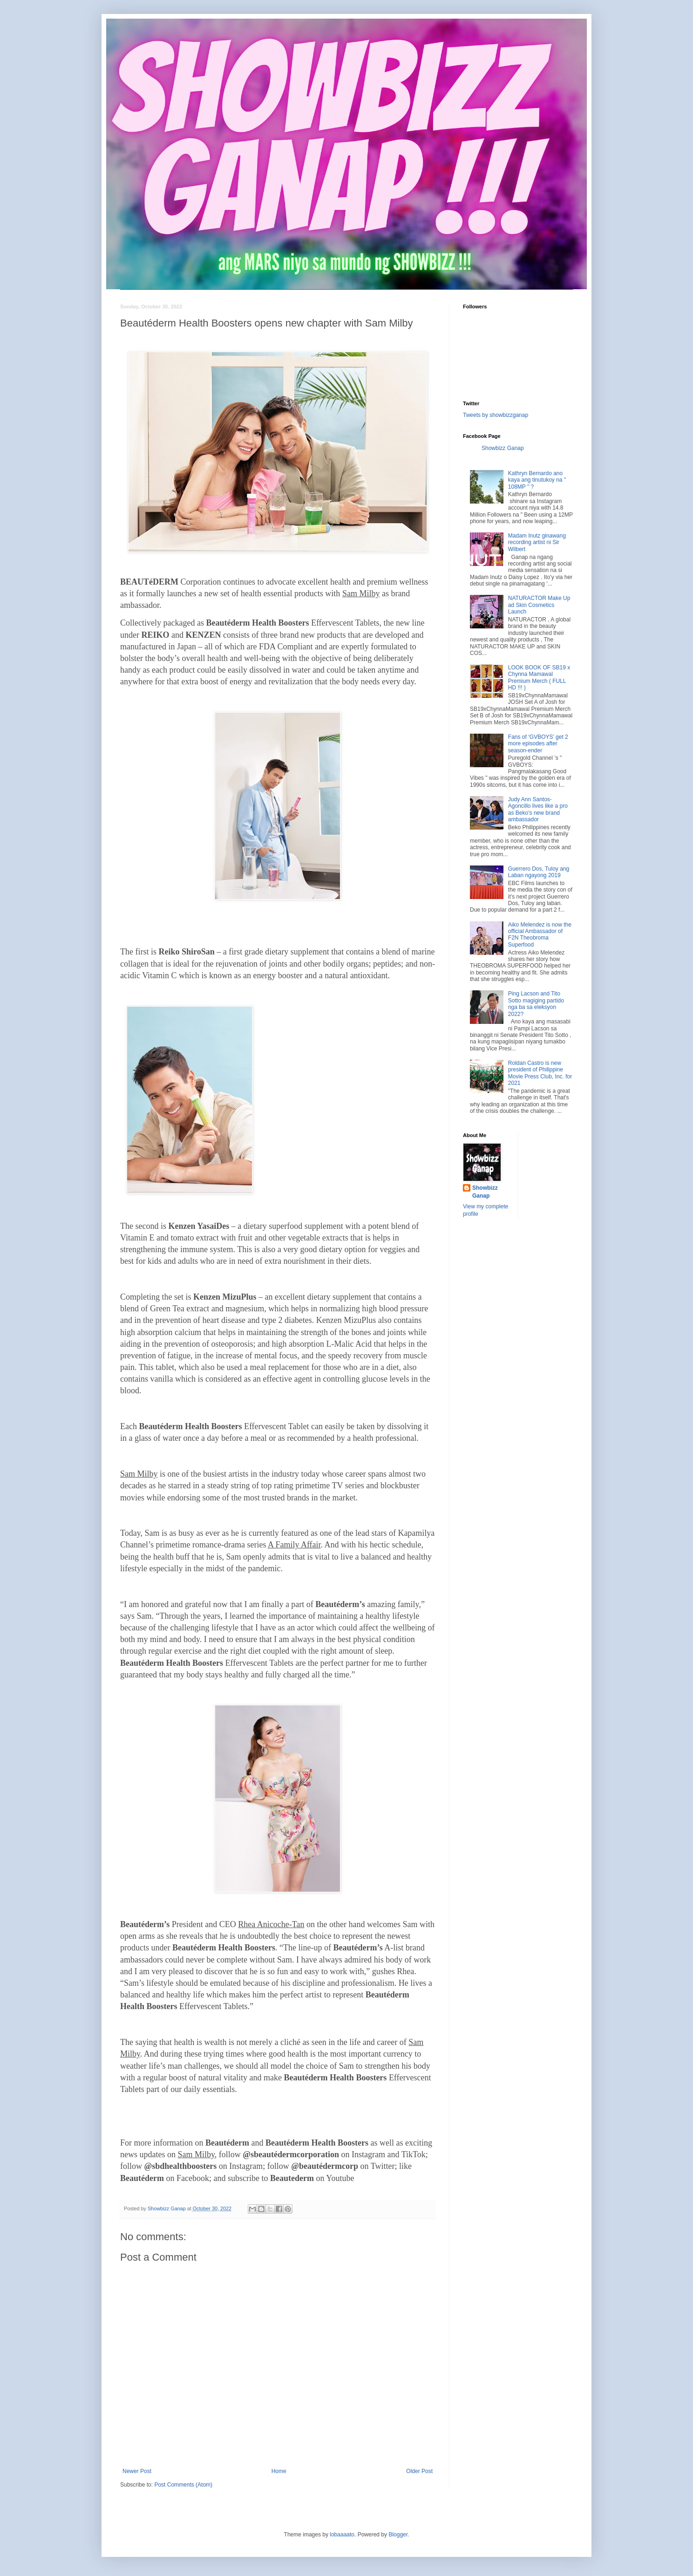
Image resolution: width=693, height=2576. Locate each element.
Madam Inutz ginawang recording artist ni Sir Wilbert (537, 542)
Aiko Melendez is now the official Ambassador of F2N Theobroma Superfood (539, 934)
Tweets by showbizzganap (495, 415)
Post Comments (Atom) (183, 2484)
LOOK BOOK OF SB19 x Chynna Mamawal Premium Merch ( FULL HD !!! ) (539, 677)
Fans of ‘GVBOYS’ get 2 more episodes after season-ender (538, 744)
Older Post (419, 2471)
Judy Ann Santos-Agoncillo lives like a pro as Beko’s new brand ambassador (538, 809)
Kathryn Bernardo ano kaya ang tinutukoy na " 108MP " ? (537, 480)
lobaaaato (342, 2534)
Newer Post (136, 2471)
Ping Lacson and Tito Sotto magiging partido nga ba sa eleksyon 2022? (536, 1003)
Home (279, 2471)
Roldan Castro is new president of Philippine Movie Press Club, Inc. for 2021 (540, 1073)
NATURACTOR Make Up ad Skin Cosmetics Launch (539, 605)
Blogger (398, 2534)
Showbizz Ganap (503, 448)
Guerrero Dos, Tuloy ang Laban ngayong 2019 (538, 872)
